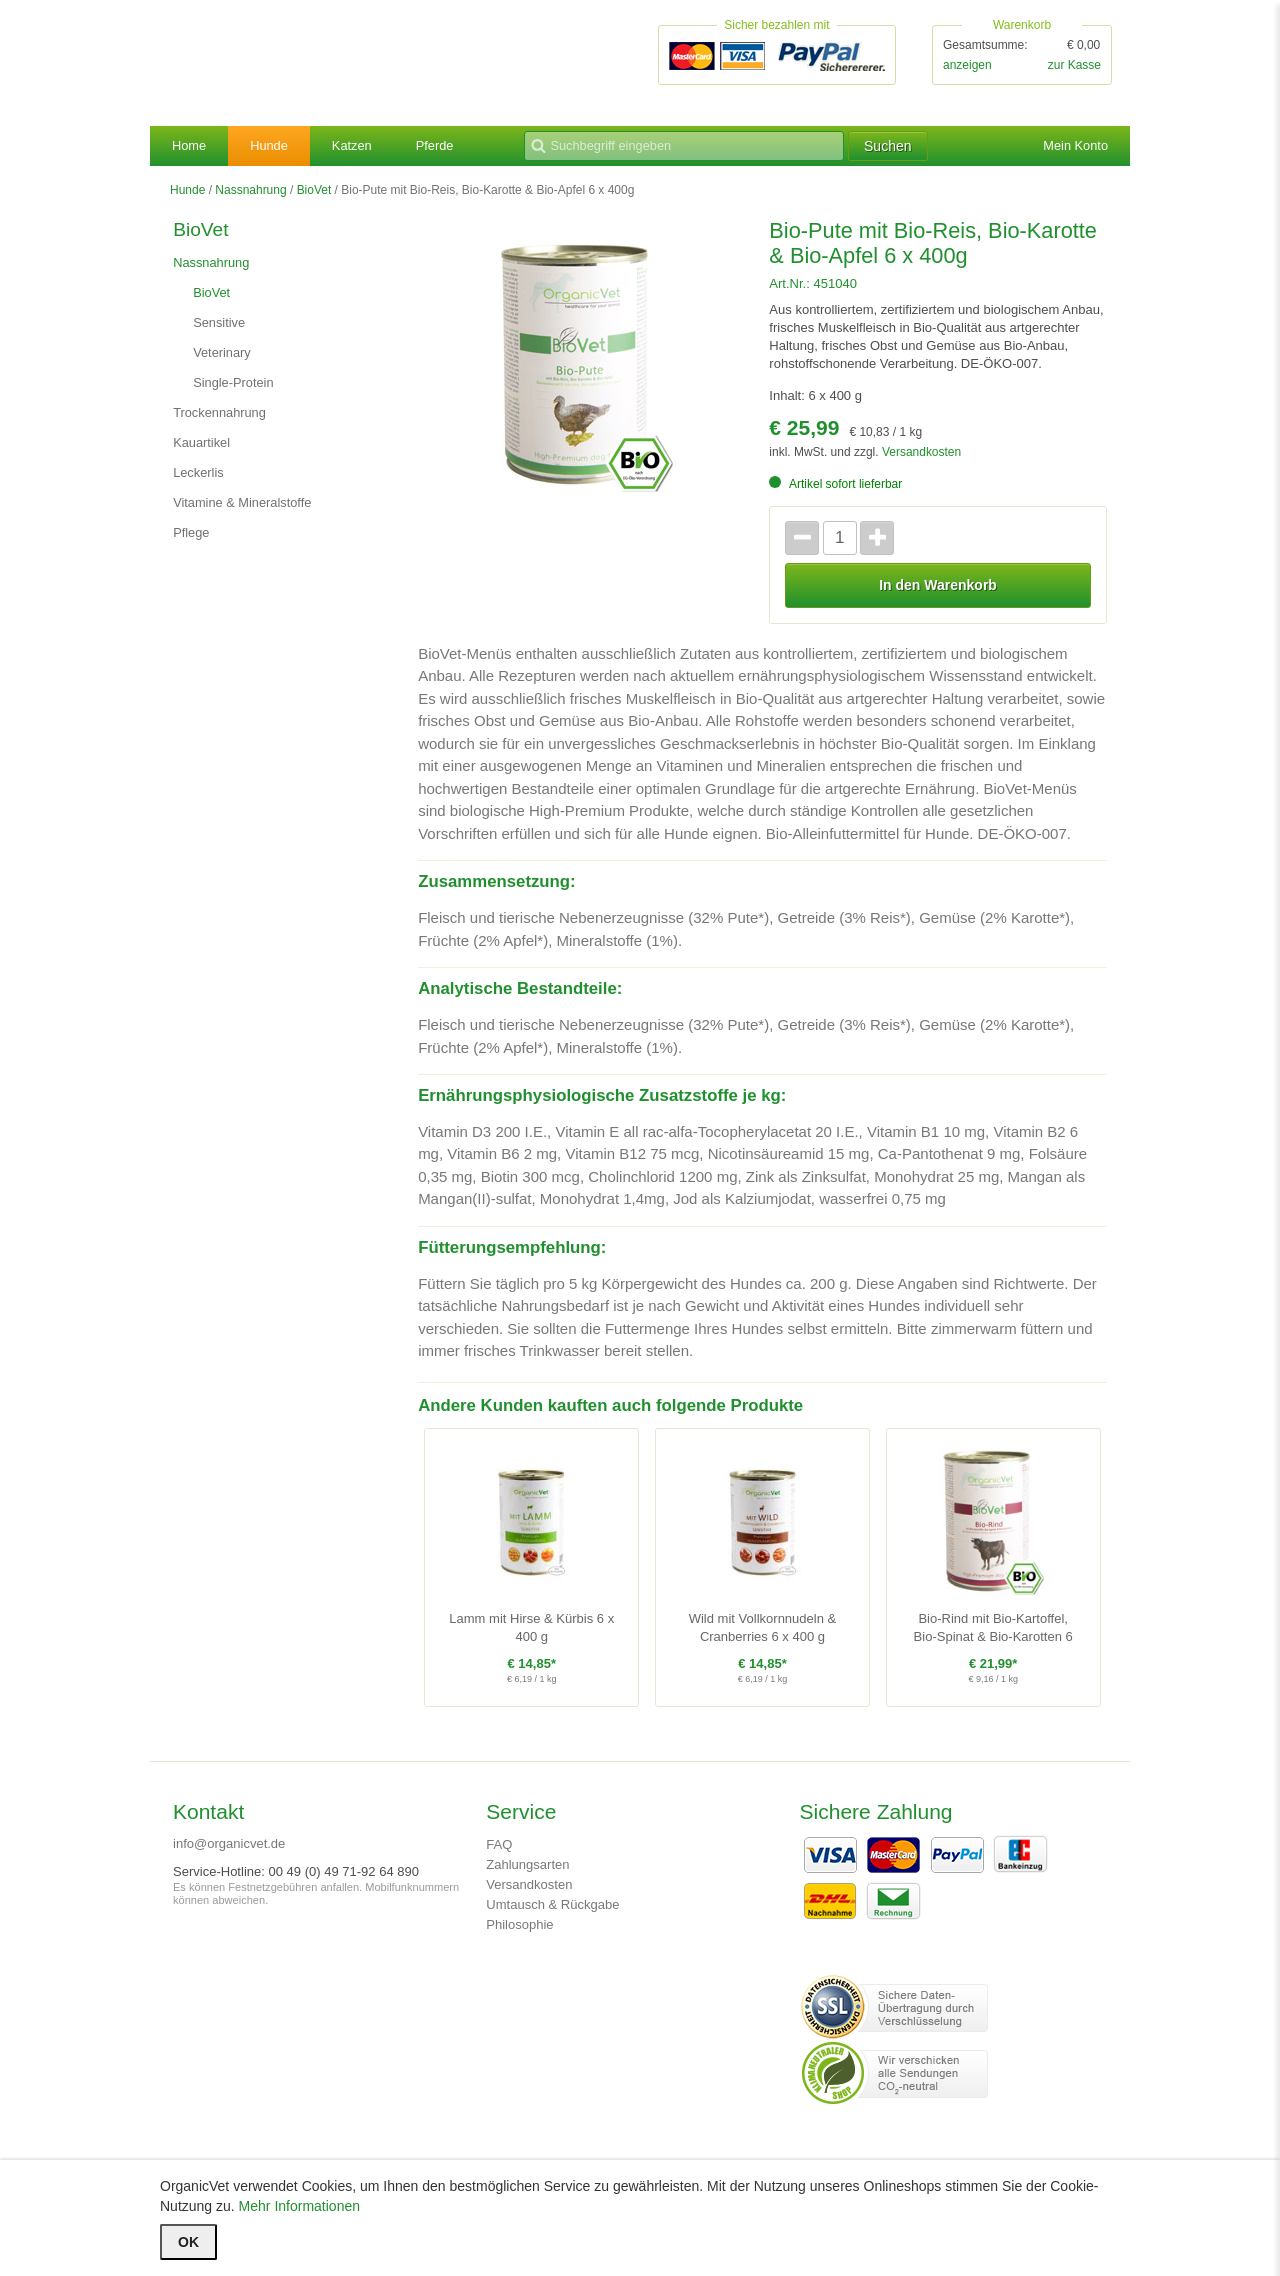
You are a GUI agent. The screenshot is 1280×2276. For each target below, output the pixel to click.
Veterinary (224, 359)
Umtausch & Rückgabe (552, 1915)
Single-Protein (237, 389)
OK (188, 2242)
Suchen (931, 148)
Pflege (193, 539)
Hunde (273, 148)
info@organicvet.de (229, 1854)
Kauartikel (204, 449)
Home (190, 148)
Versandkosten (921, 459)
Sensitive (221, 329)
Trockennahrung (223, 419)
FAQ (499, 1855)
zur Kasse (1074, 66)
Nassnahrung (250, 192)
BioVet (314, 192)
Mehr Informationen (299, 2206)
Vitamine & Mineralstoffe (248, 509)
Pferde (446, 148)
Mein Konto (1072, 148)
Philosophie (519, 1935)
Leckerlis (200, 479)
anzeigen (967, 66)
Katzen (361, 148)
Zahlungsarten (527, 1875)
